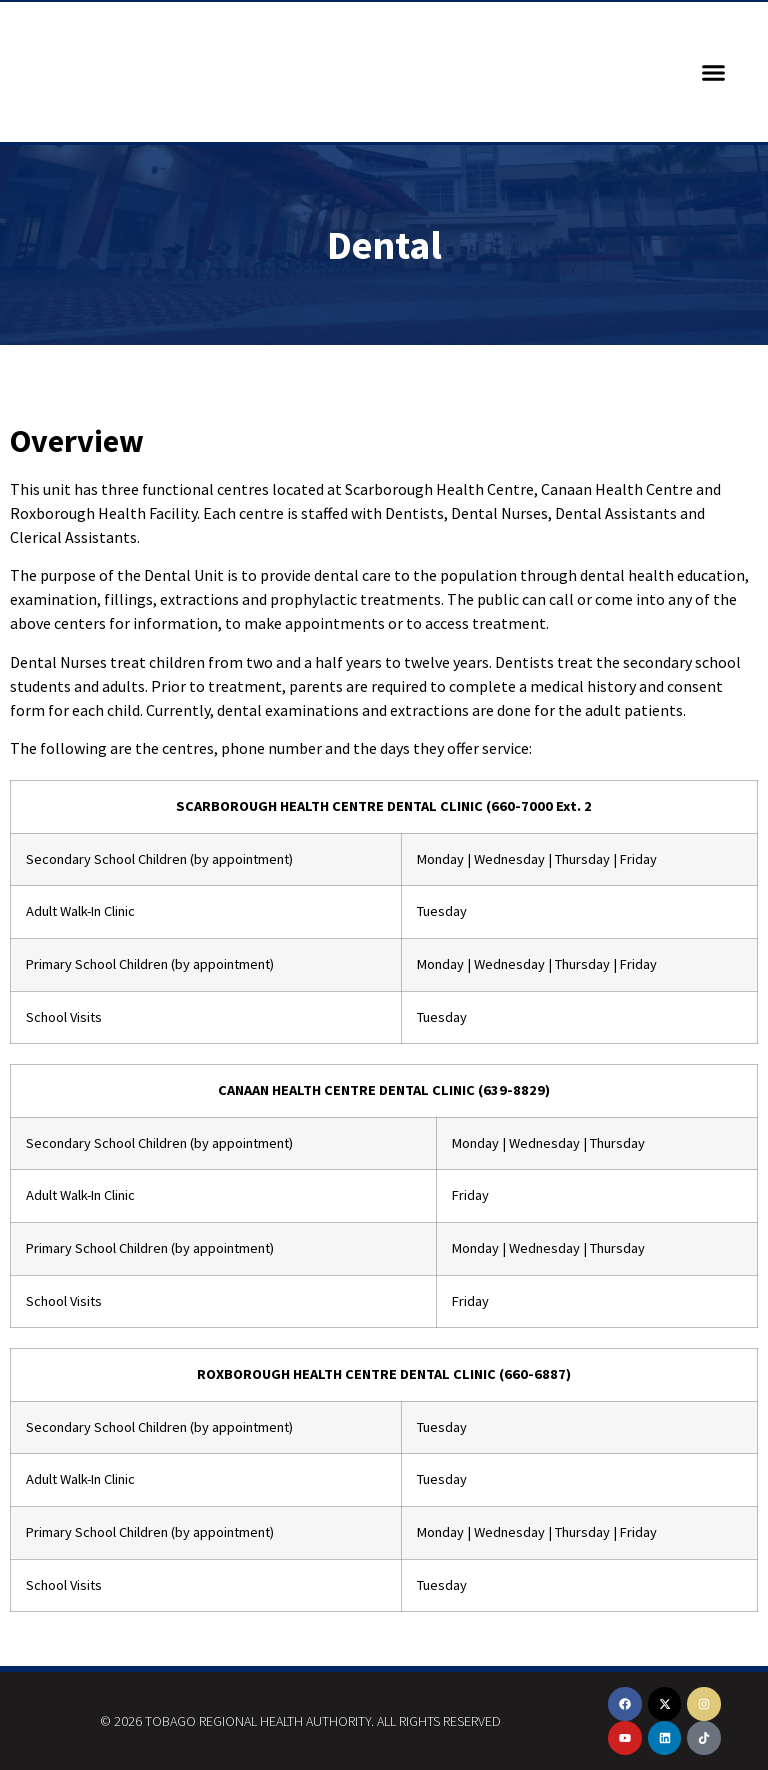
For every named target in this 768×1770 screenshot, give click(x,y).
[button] (714, 72)
